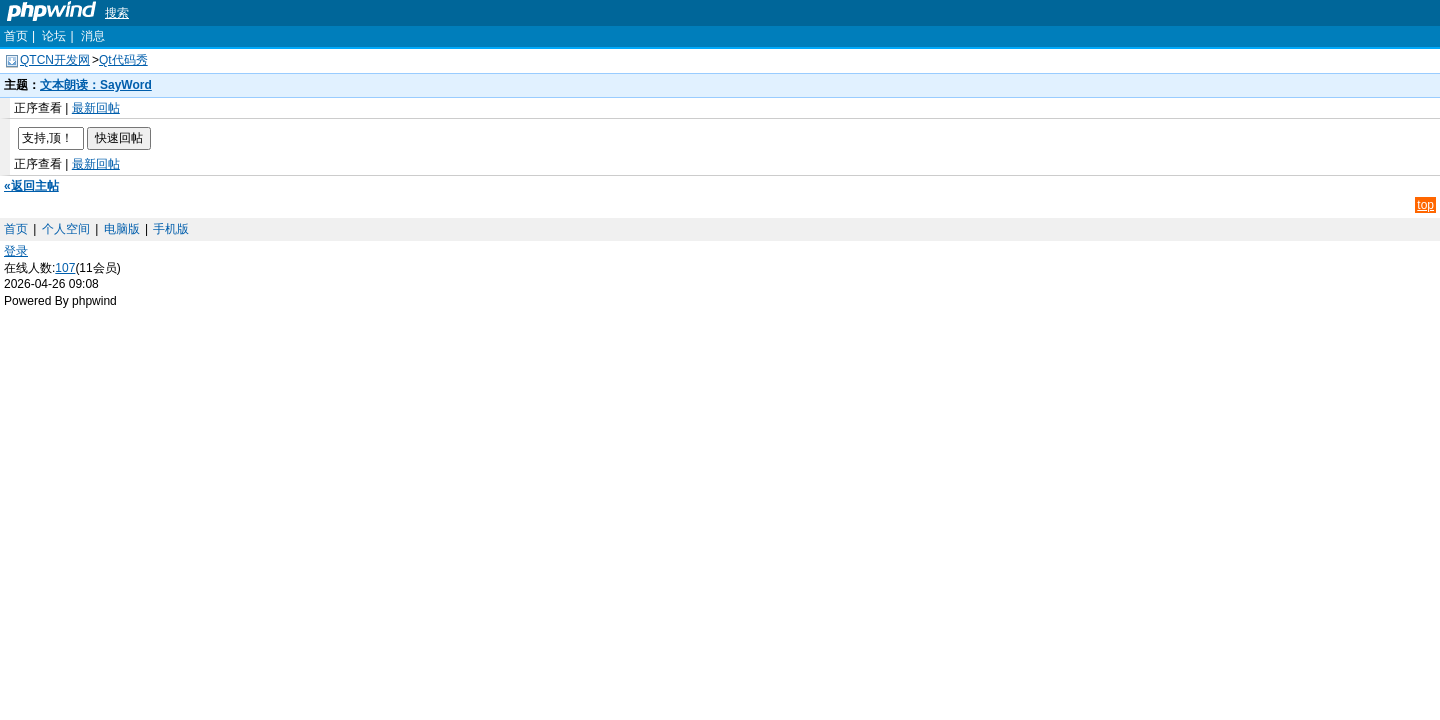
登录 (16, 251)
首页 (16, 36)
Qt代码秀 (123, 60)
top (1425, 205)
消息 (93, 36)
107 (65, 268)
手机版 (171, 229)
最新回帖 (96, 108)
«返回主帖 (31, 186)
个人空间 (66, 229)
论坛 (54, 36)
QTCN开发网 (55, 60)
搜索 (117, 13)
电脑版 (122, 229)
